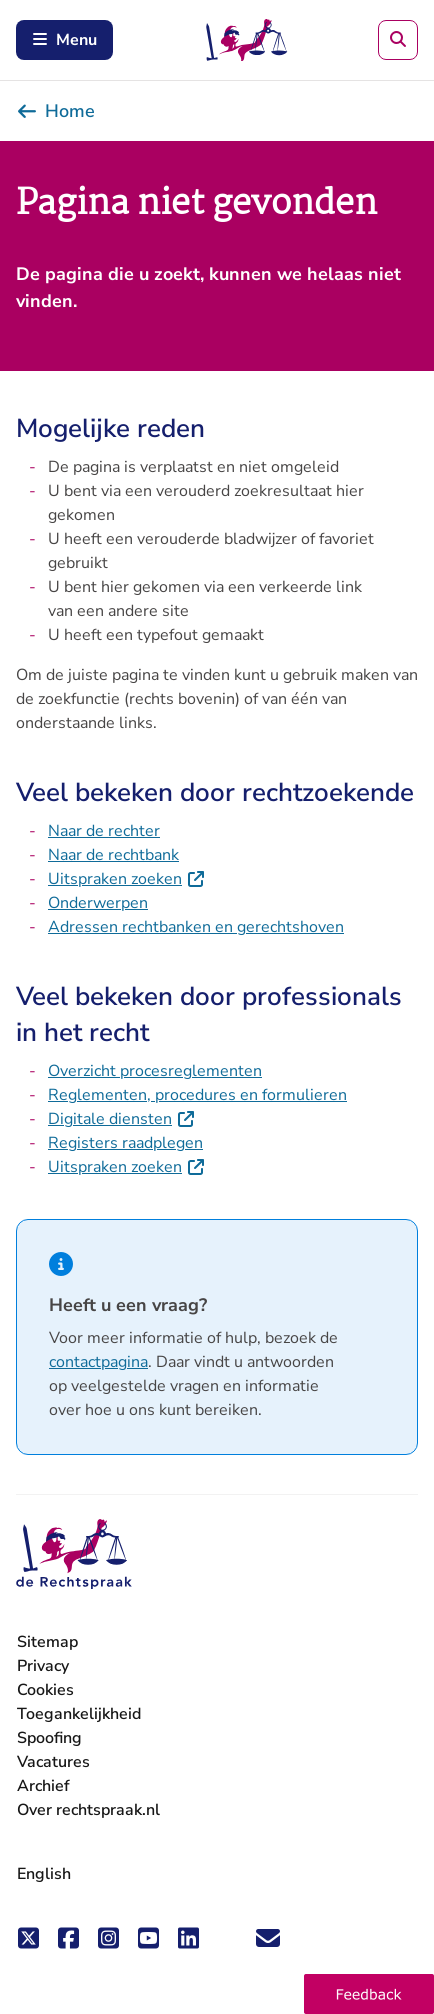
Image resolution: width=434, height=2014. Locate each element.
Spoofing (49, 1738)
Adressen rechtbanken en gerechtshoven (196, 927)
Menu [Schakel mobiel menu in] (64, 40)
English (44, 1874)
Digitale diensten (122, 1119)
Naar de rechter (104, 831)
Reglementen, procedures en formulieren (197, 1095)
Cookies (45, 1690)
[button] (369, 1994)
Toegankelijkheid (79, 1714)
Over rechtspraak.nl (88, 1810)
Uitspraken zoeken (127, 879)
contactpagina (98, 1362)
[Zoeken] (398, 40)
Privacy (43, 1666)
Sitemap (47, 1642)
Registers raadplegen (125, 1143)
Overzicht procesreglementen (155, 1071)
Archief (43, 1786)
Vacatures (53, 1762)
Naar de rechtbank (113, 855)
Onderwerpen (98, 903)
